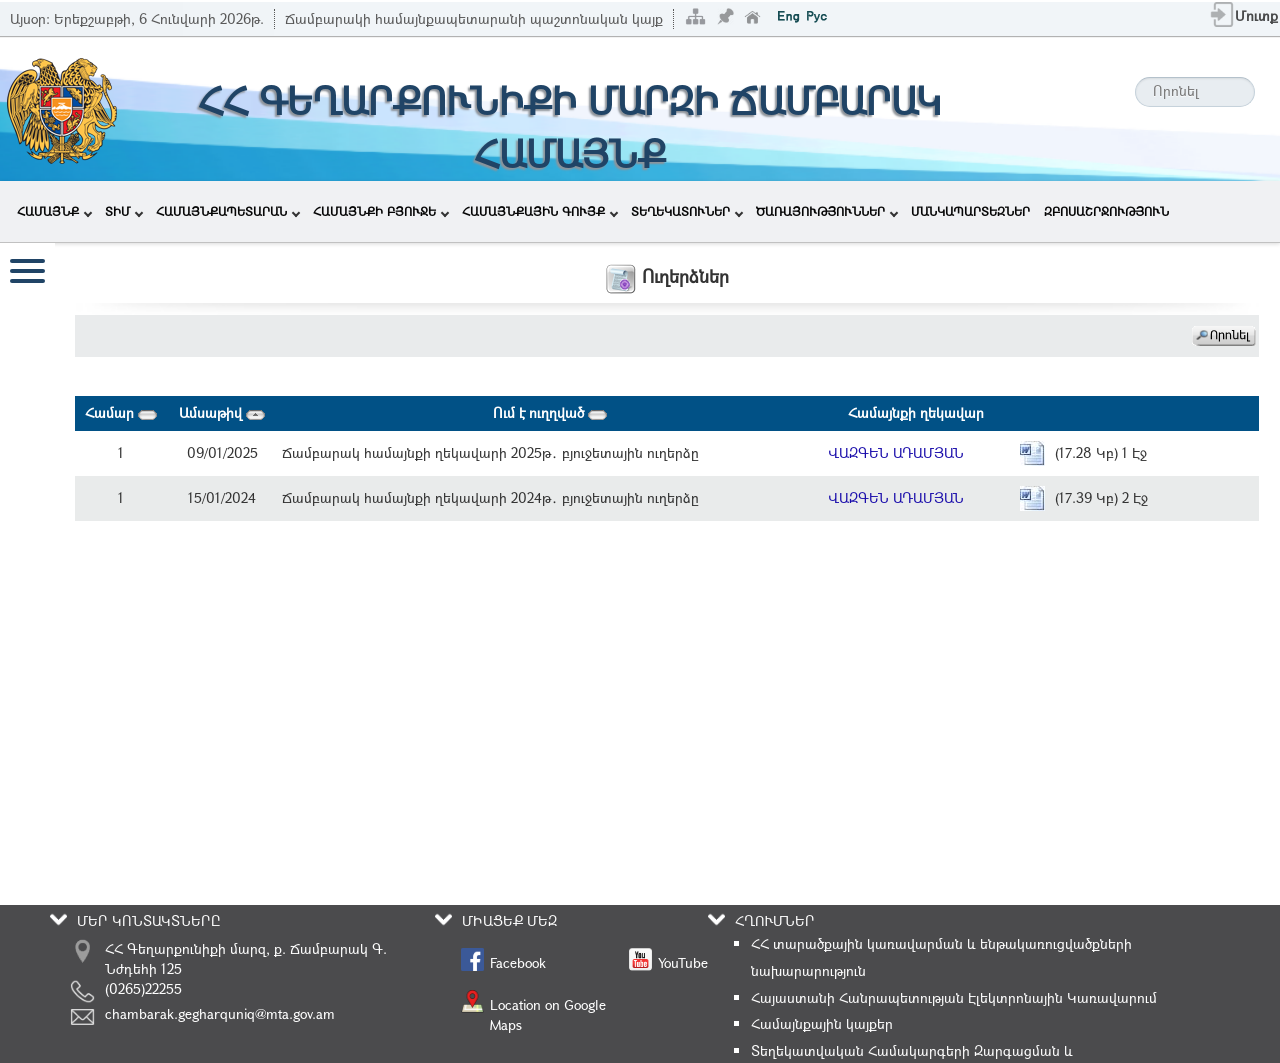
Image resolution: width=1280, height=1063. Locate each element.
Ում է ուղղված (550, 412)
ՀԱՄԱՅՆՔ (54, 211)
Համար (121, 412)
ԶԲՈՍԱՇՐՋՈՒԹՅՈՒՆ (1106, 211)
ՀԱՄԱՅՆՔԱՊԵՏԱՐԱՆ (228, 211)
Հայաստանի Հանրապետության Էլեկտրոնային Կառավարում (954, 997)
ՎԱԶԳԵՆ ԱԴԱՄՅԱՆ (896, 452)
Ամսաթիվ (222, 412)
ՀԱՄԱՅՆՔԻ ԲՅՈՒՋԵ (381, 211)
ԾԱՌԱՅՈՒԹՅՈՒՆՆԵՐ (827, 211)
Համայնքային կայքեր (822, 1023)
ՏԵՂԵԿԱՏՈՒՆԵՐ (687, 211)
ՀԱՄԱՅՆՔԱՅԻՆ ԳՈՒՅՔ (540, 211)
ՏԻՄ (124, 211)
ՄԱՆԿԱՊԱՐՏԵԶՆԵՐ (970, 211)
